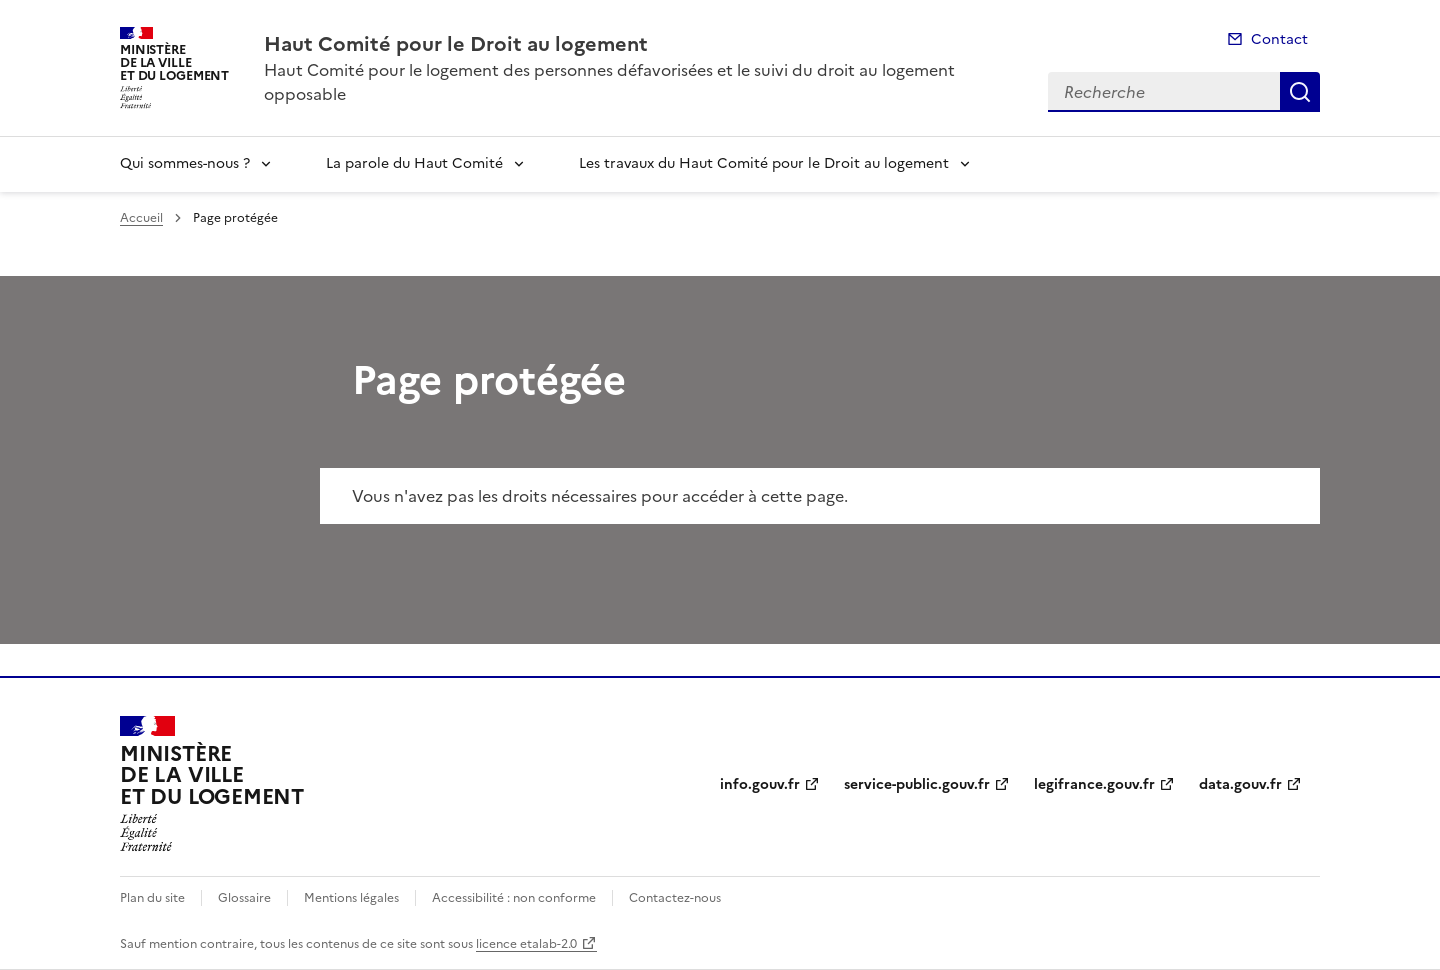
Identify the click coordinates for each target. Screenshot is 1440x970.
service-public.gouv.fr (917, 784)
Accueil (141, 218)
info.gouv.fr (760, 784)
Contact (1279, 39)
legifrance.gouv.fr (1094, 784)
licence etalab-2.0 (526, 944)
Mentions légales (351, 898)
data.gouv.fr (1240, 784)
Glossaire (244, 898)
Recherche (1300, 92)
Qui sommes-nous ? (185, 163)
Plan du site (152, 898)
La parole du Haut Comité (414, 163)
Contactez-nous (675, 898)
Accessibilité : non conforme (514, 898)
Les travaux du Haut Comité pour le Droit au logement (764, 163)
